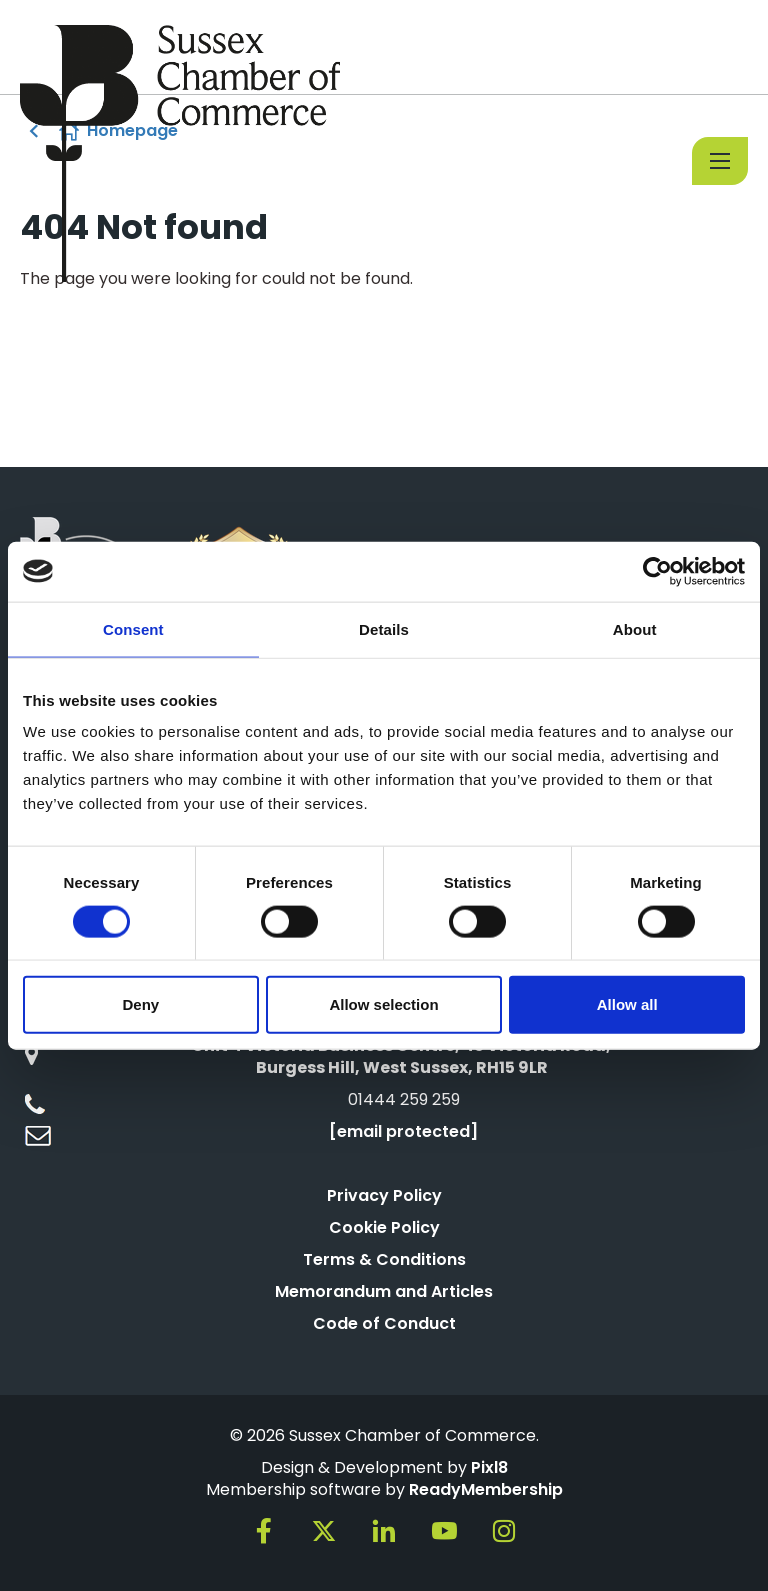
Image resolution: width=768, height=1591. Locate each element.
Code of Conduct (384, 1323)
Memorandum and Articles (384, 1291)
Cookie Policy (384, 1227)
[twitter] (324, 1531)
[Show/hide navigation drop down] (720, 161)
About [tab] (635, 628)
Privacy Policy (384, 1195)
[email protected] (403, 1131)
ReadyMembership (486, 1489)
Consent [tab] (133, 628)
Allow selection (383, 1004)
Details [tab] (384, 628)
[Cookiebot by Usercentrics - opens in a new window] (657, 571)
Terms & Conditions (384, 1259)
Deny (140, 1004)
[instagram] (504, 1531)
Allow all (627, 1004)
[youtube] (444, 1531)
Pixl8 (489, 1467)
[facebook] (264, 1531)
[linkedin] (384, 1531)
